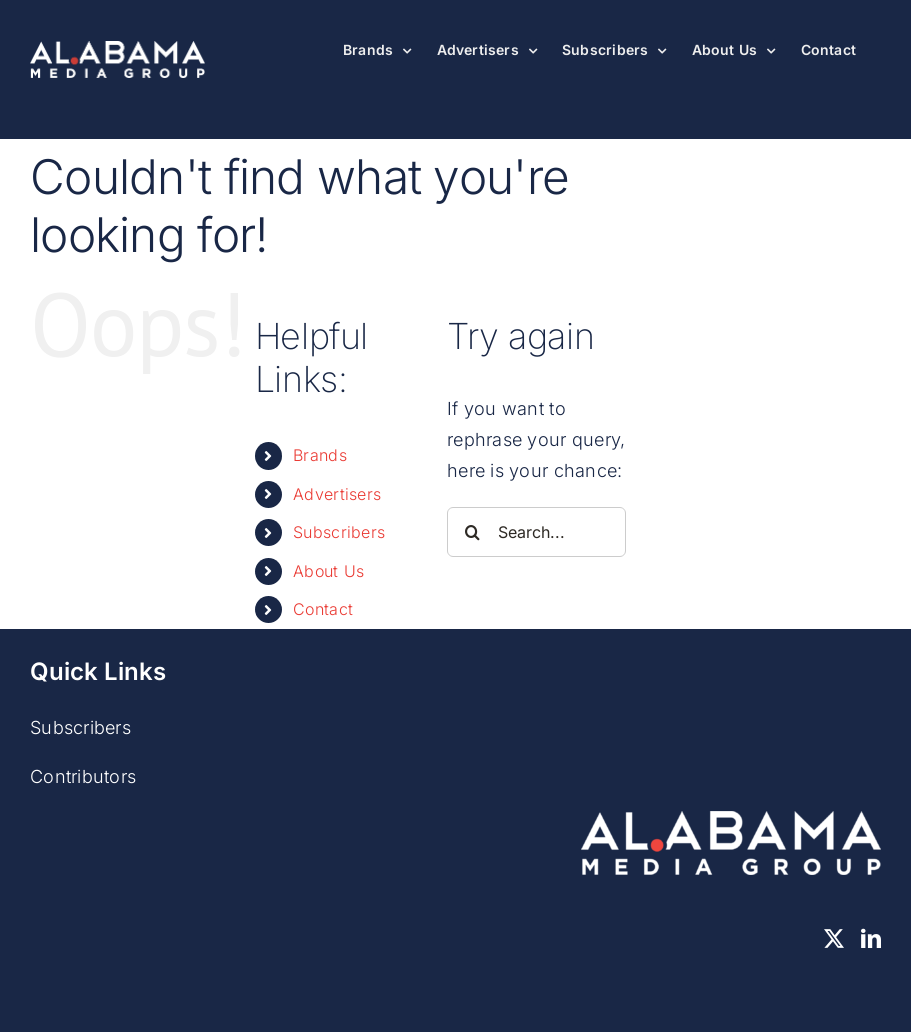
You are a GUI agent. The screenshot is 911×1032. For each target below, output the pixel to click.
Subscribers (339, 532)
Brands (320, 455)
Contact (323, 609)
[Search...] (536, 532)
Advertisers (337, 494)
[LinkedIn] (871, 939)
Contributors (83, 776)
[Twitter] (834, 939)
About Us (328, 571)
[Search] (472, 532)
